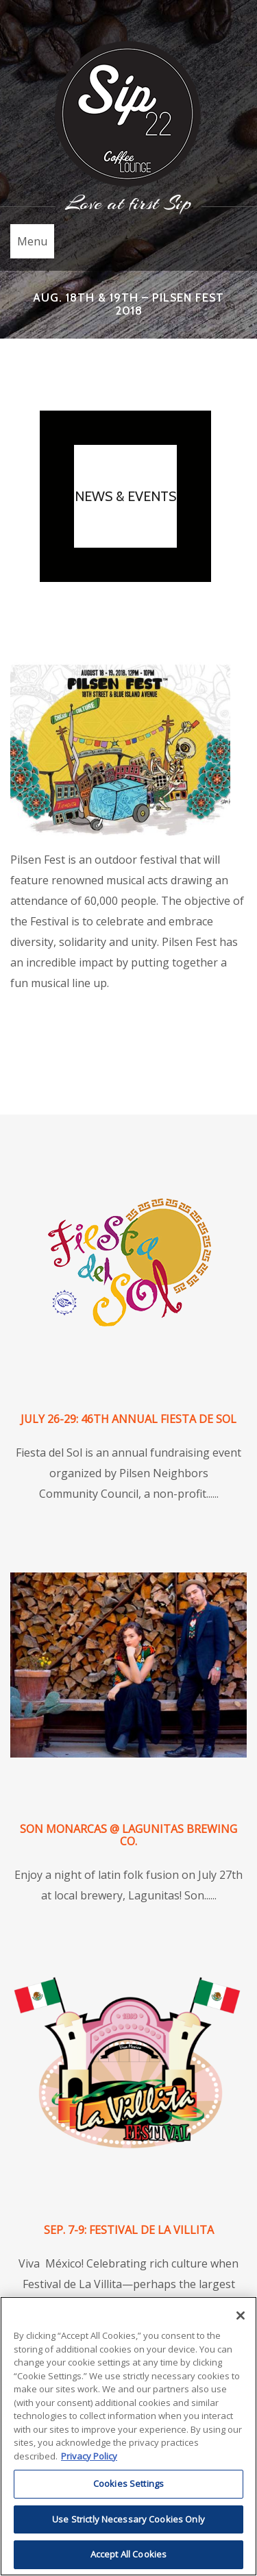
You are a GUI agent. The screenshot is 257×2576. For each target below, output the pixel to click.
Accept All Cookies (128, 2554)
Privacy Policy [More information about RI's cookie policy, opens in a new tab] (89, 2456)
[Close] (240, 2315)
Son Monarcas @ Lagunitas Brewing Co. (128, 1835)
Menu (32, 241)
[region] (128, 2436)
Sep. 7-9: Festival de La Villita (129, 2230)
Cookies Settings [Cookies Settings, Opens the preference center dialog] (128, 2483)
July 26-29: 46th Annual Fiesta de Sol (128, 1419)
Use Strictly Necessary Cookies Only (128, 2519)
